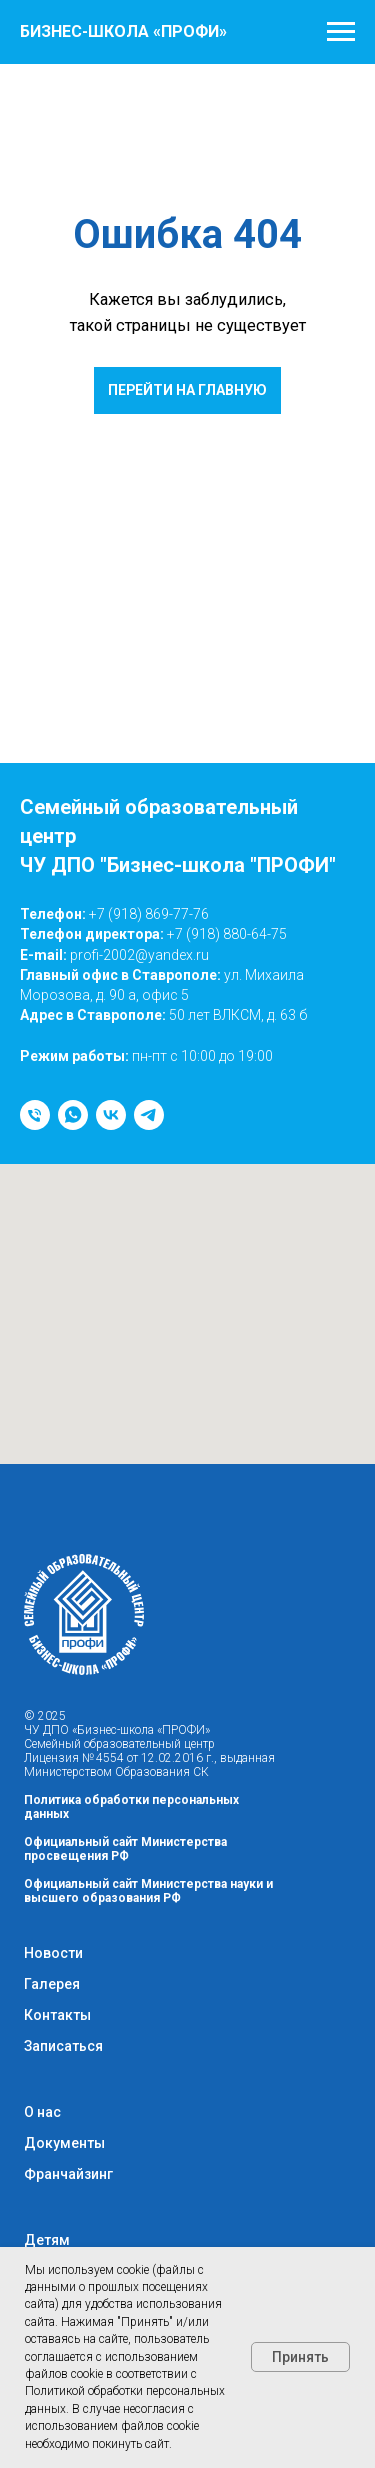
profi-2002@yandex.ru (139, 955)
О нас (42, 2112)
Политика (54, 1800)
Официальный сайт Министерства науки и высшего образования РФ (148, 1891)
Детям (47, 2240)
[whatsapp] (73, 1115)
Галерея (52, 1984)
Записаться (63, 2046)
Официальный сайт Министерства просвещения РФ (125, 1849)
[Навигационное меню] (341, 32)
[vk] (111, 1115)
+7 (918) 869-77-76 (149, 914)
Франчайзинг (68, 2174)
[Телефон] (35, 1115)
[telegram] (149, 1115)
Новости (53, 1953)
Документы (64, 2143)
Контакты (57, 2015)
